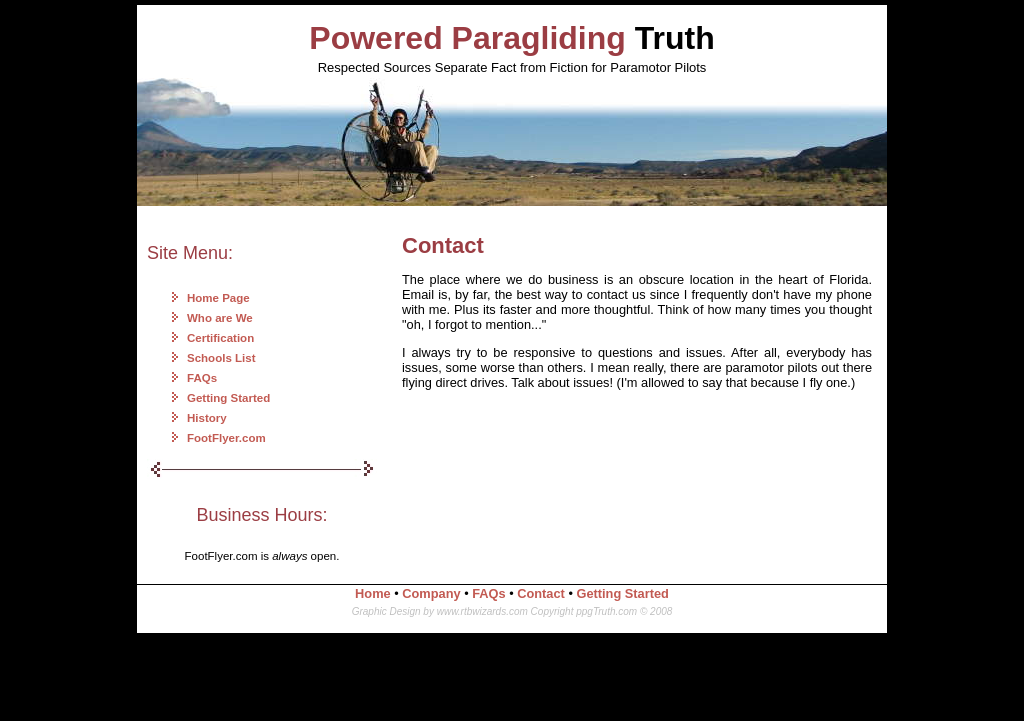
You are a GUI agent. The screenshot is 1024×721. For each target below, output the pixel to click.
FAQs (202, 378)
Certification (220, 338)
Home (373, 593)
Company (431, 593)
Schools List (221, 358)
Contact (541, 593)
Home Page (218, 298)
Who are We (220, 318)
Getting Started (228, 398)
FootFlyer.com (226, 438)
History (207, 418)
